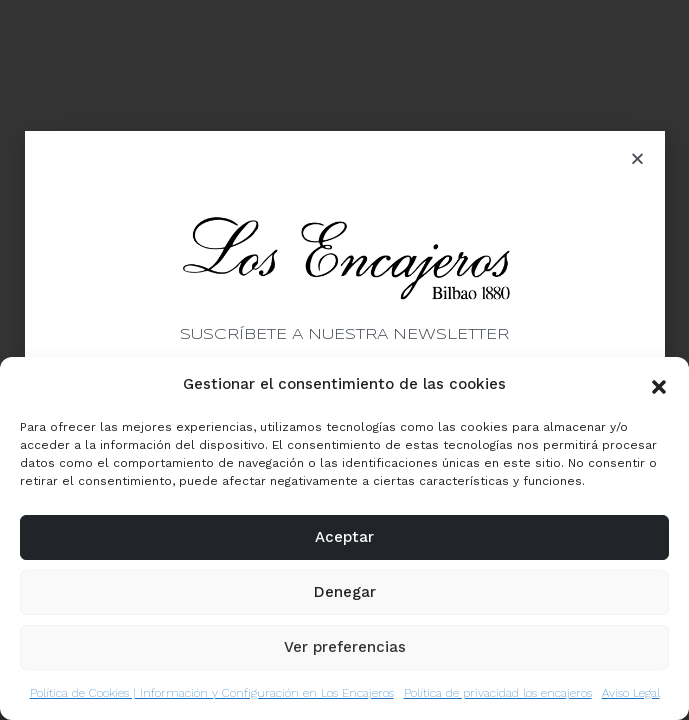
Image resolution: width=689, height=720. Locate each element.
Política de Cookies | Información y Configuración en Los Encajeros (212, 693)
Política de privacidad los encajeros (498, 693)
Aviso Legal (631, 693)
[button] (659, 385)
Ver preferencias (345, 647)
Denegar (345, 592)
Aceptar (344, 537)
